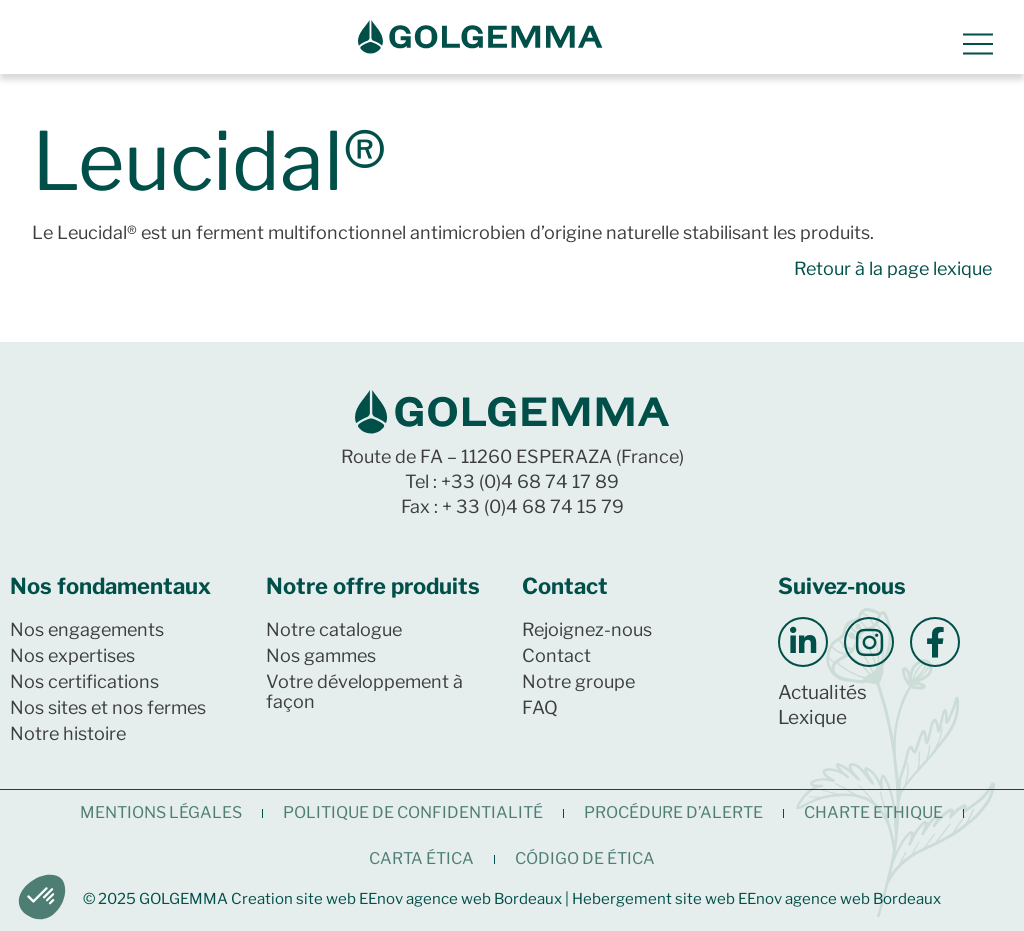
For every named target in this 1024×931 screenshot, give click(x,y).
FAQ (540, 707)
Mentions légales (161, 812)
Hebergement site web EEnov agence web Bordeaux (756, 899)
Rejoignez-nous (587, 629)
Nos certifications (84, 681)
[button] (42, 897)
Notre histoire (68, 733)
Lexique (812, 717)
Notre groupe (578, 681)
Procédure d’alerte (673, 812)
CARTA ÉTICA (421, 858)
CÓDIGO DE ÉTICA (585, 858)
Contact (556, 655)
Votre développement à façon (364, 691)
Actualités (822, 692)
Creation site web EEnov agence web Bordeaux (396, 899)
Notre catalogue (334, 629)
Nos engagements (87, 629)
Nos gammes (321, 655)
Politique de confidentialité (413, 812)
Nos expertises (72, 655)
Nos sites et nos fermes (108, 707)
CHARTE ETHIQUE (873, 812)
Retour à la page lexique (893, 268)
